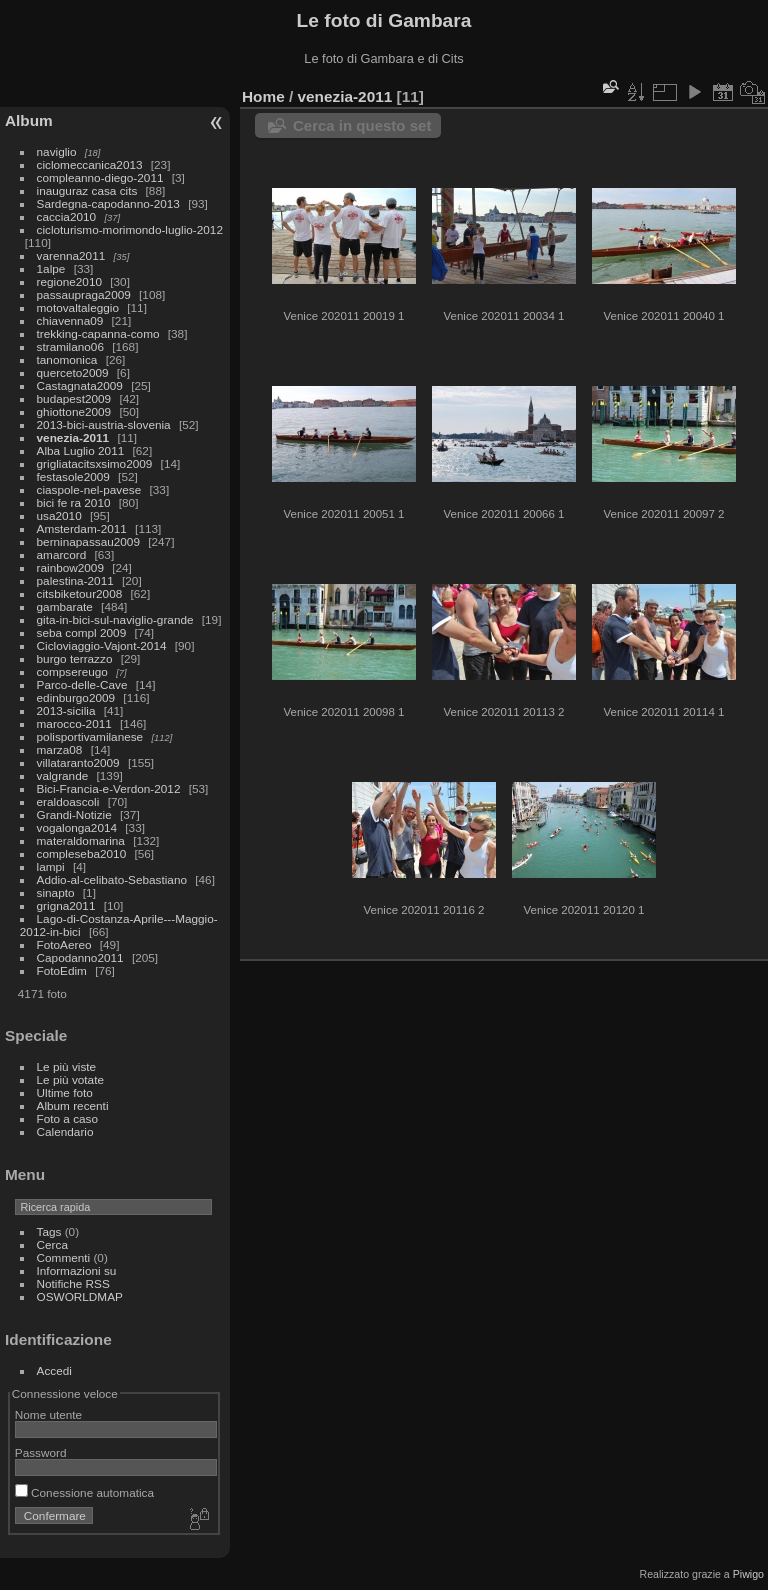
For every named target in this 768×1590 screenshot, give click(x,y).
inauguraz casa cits (87, 190)
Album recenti (73, 1105)
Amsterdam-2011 (82, 528)
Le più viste (67, 1066)
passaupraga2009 (84, 294)
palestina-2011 (75, 580)
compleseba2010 (82, 853)
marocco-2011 (74, 723)
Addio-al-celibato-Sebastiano (112, 879)
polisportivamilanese (90, 736)
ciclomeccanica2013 (90, 164)
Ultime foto (65, 1092)
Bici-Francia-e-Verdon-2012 (109, 788)
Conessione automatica (84, 1492)
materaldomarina (81, 840)
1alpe (51, 268)
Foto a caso (67, 1118)
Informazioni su (77, 1270)
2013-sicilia (66, 710)
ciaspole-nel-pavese (89, 489)
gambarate (65, 606)
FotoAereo (64, 944)
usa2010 (59, 515)
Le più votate (70, 1079)
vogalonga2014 (77, 827)
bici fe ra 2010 (74, 502)
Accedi (54, 1370)
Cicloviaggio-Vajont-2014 (102, 645)
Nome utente (48, 1414)
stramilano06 (70, 346)
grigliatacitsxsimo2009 (95, 463)
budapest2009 (74, 398)
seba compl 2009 (82, 632)
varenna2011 (71, 255)
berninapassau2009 (88, 541)
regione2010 (69, 281)
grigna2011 (66, 905)
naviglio (57, 151)
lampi (51, 866)
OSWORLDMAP (80, 1296)
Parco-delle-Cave (82, 684)
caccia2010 (67, 216)
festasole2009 (73, 476)
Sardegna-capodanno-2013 (108, 203)
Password (41, 1452)
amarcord (62, 554)
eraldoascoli (68, 801)
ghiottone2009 (74, 411)
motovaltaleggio (78, 307)
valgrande (63, 775)
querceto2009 (73, 372)
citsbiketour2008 (80, 593)
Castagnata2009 (80, 385)
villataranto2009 (78, 762)
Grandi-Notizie (74, 814)
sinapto (56, 892)
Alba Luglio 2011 (81, 450)
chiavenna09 (70, 320)
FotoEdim (62, 970)
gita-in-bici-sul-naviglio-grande (115, 619)
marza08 (60, 749)
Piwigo (748, 1574)
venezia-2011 (73, 437)
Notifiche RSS (73, 1283)
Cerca (52, 1244)
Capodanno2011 (80, 957)
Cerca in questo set (362, 125)
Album (29, 120)
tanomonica (67, 359)
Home (263, 96)
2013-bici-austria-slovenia (104, 424)
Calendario (65, 1131)
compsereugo (72, 671)
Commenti (64, 1257)
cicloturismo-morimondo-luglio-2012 (130, 229)
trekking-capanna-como (98, 333)
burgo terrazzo (75, 658)
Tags (49, 1231)
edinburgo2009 (76, 697)
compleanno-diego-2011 (100, 177)
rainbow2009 (70, 567)
